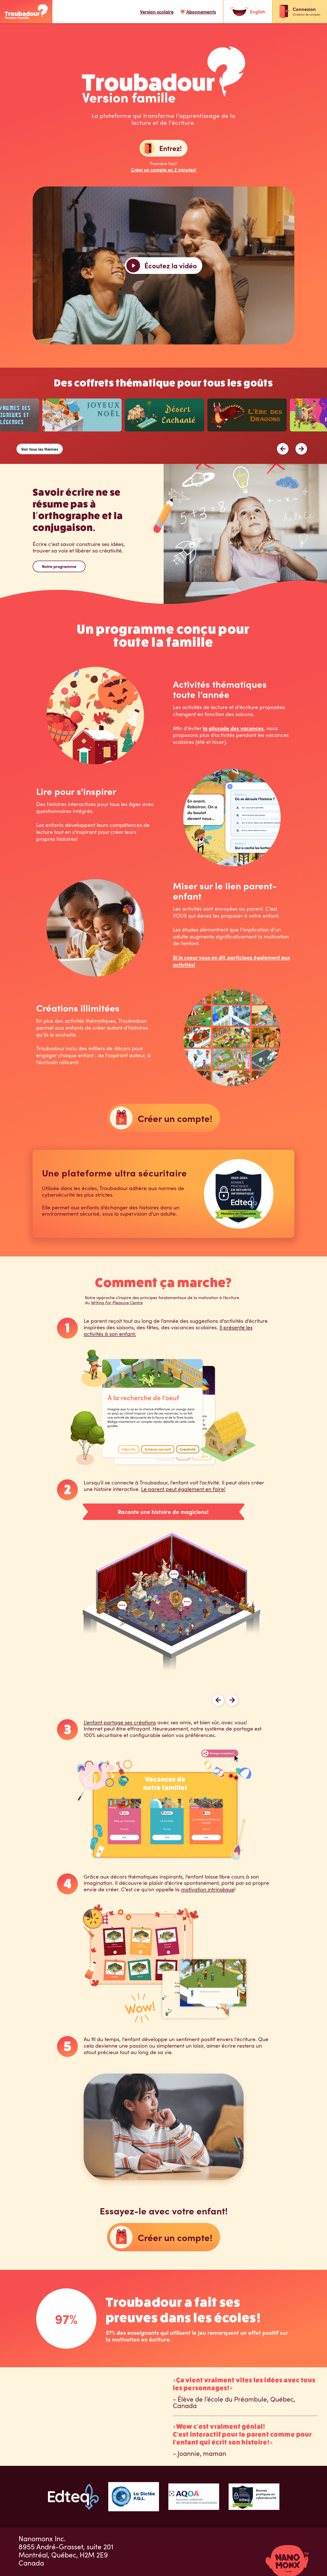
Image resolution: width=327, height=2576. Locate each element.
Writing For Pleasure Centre (117, 1303)
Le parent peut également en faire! (183, 1490)
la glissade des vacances (233, 728)
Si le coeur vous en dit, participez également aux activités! (231, 961)
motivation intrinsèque (207, 1890)
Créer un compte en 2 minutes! (163, 170)
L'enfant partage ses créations (120, 1723)
